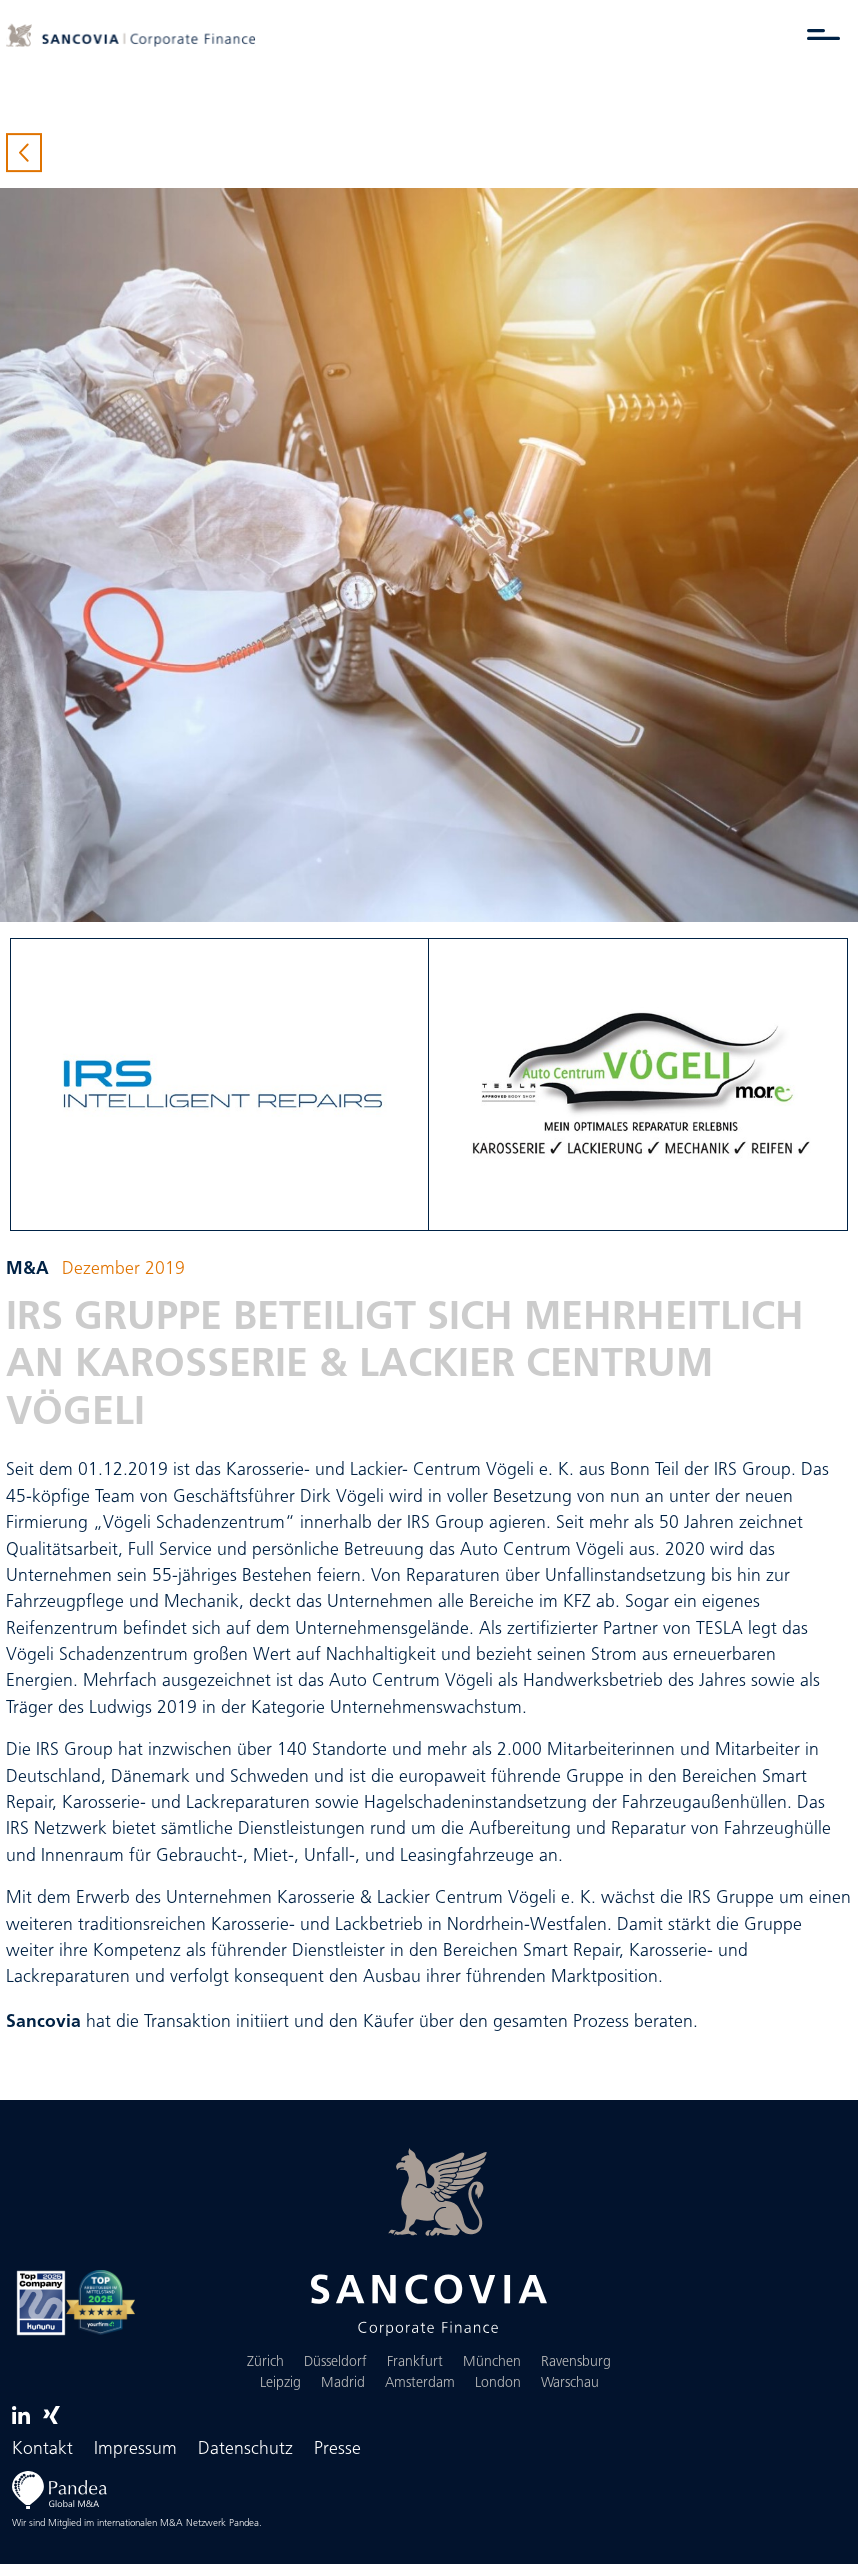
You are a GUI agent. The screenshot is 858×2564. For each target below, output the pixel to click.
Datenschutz (245, 2449)
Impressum (135, 2449)
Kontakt (42, 2449)
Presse (337, 2449)
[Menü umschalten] (823, 34)
